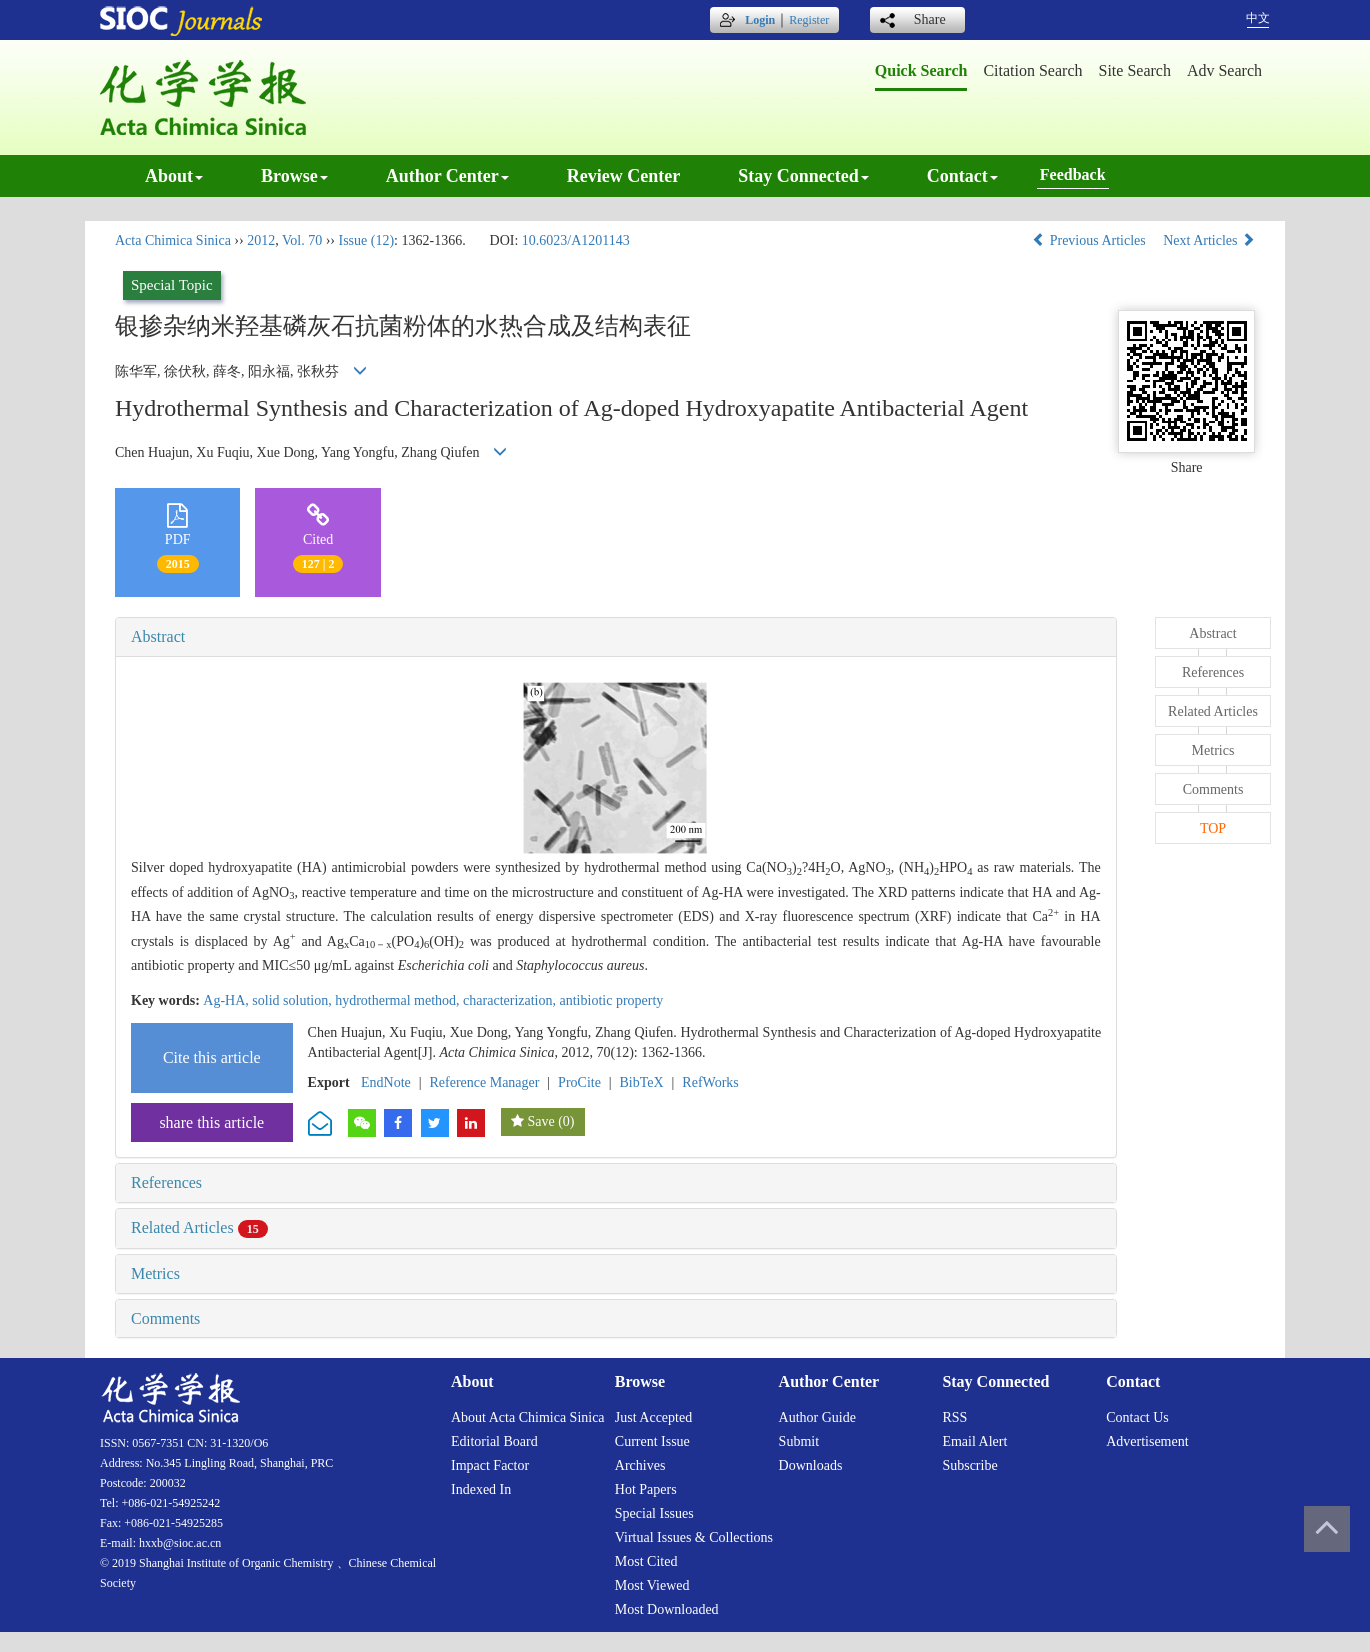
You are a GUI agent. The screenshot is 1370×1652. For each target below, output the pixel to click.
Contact (962, 176)
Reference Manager (484, 1082)
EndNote (386, 1082)
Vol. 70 (302, 240)
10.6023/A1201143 (576, 240)
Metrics (155, 1273)
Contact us (1137, 1417)
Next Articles (1209, 240)
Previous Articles (1090, 240)
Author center (447, 176)
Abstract (158, 636)
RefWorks (710, 1082)
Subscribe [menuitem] (969, 1465)
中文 (1258, 18)
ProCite (579, 1082)
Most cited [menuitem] (646, 1561)
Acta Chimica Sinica (173, 240)
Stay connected (803, 176)
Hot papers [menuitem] (646, 1489)
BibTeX (642, 1082)
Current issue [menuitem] (652, 1441)
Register (809, 20)
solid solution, (293, 1000)
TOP (1213, 828)
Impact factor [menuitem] (490, 1465)
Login (760, 20)
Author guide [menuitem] (817, 1417)
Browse (294, 176)
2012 (261, 240)
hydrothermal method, (399, 1000)
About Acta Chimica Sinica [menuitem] (528, 1417)
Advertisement (1147, 1441)
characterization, (511, 1000)
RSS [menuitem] (954, 1417)
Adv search (1224, 70)
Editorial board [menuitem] (494, 1441)
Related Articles (199, 1227)
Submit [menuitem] (799, 1441)
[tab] (616, 637)
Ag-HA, (227, 1000)
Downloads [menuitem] (811, 1465)
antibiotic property (612, 1000)
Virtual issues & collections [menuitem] (694, 1537)
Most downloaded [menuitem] (667, 1609)
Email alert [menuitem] (974, 1441)
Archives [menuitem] (640, 1465)
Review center (623, 176)
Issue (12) (366, 240)
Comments (165, 1318)
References (166, 1182)
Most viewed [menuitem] (652, 1585)
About (174, 176)
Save (540, 1121)
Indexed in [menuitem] (481, 1489)
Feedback (1073, 174)
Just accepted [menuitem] (653, 1417)
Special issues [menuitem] (654, 1513)
